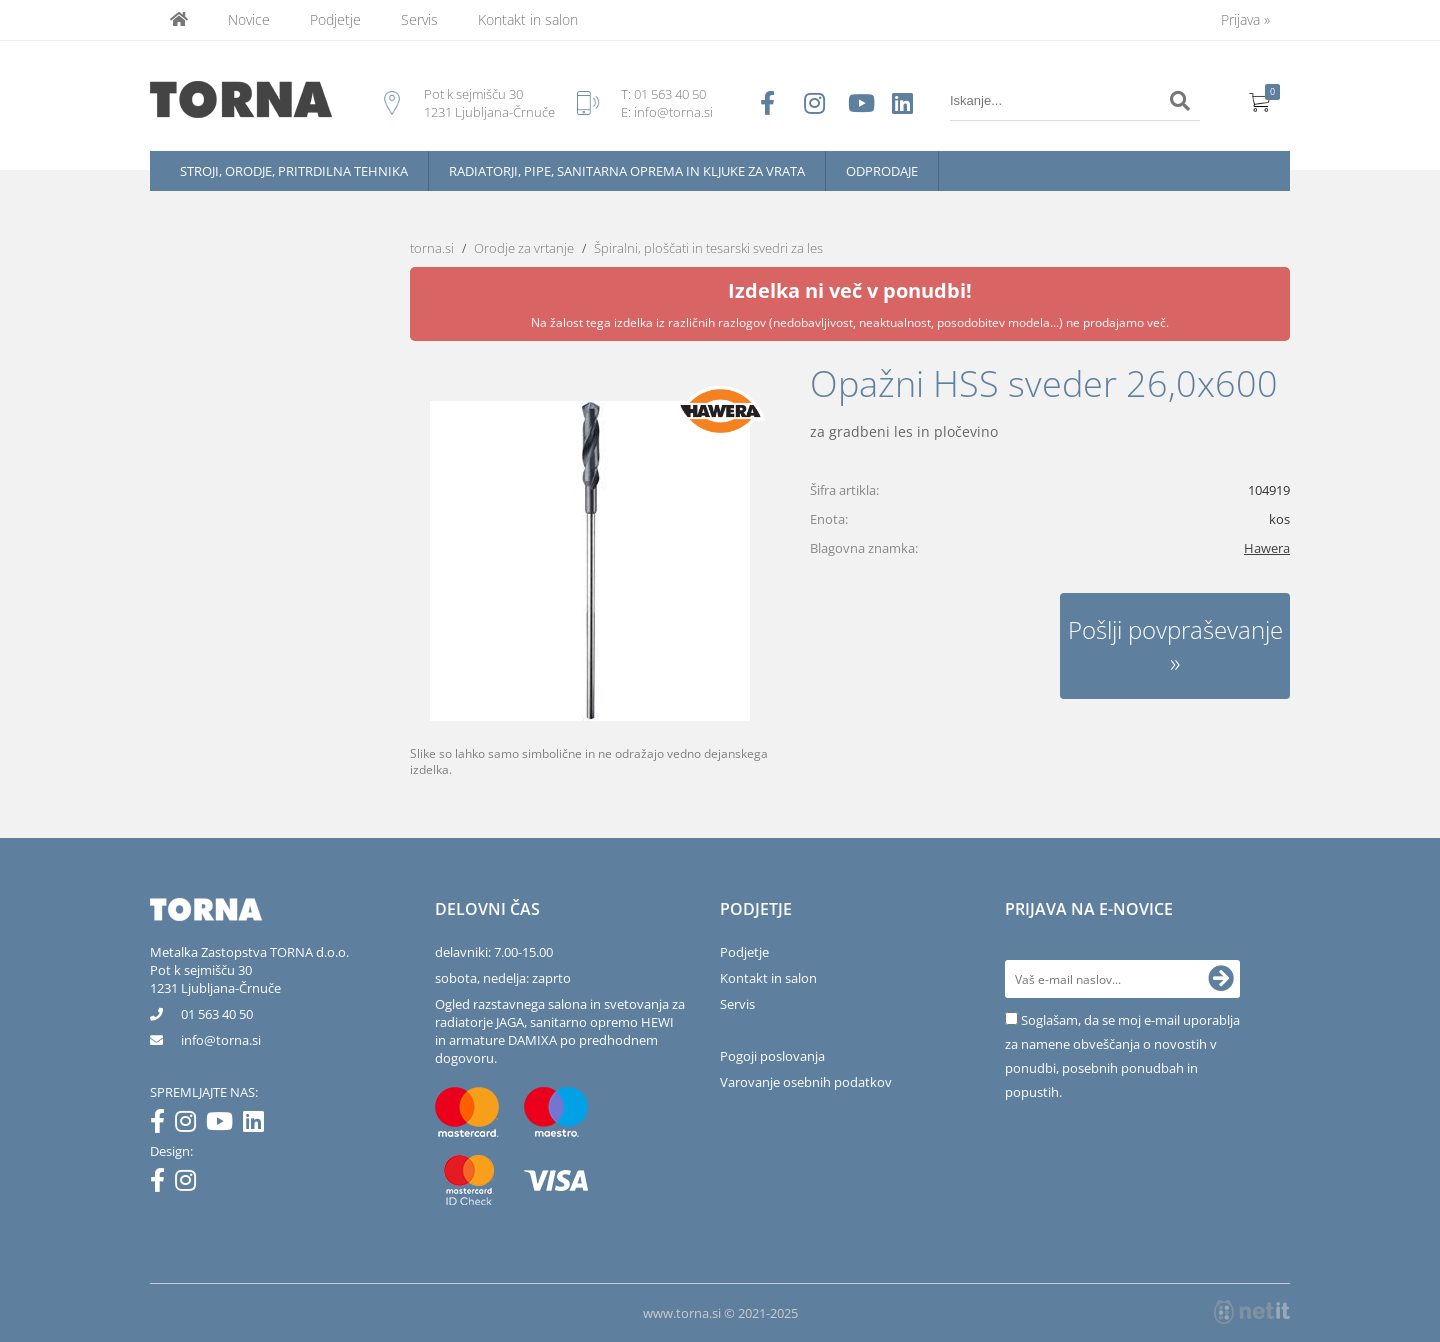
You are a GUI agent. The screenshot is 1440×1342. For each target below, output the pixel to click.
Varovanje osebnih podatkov (806, 1082)
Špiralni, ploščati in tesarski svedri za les (708, 248)
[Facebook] (162, 1125)
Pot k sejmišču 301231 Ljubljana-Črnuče (215, 979)
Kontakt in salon (528, 19)
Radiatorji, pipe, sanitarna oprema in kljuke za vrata (627, 171)
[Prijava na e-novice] (1221, 979)
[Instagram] (190, 1125)
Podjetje (335, 19)
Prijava (1245, 19)
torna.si (432, 248)
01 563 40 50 (670, 94)
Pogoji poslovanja (772, 1056)
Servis (419, 19)
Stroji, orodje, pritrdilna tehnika (294, 171)
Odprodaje (882, 171)
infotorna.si (221, 1040)
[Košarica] (1260, 101)
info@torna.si (673, 112)
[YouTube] (224, 1125)
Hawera (1267, 548)
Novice (249, 19)
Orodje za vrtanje (524, 248)
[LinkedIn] (258, 1125)
